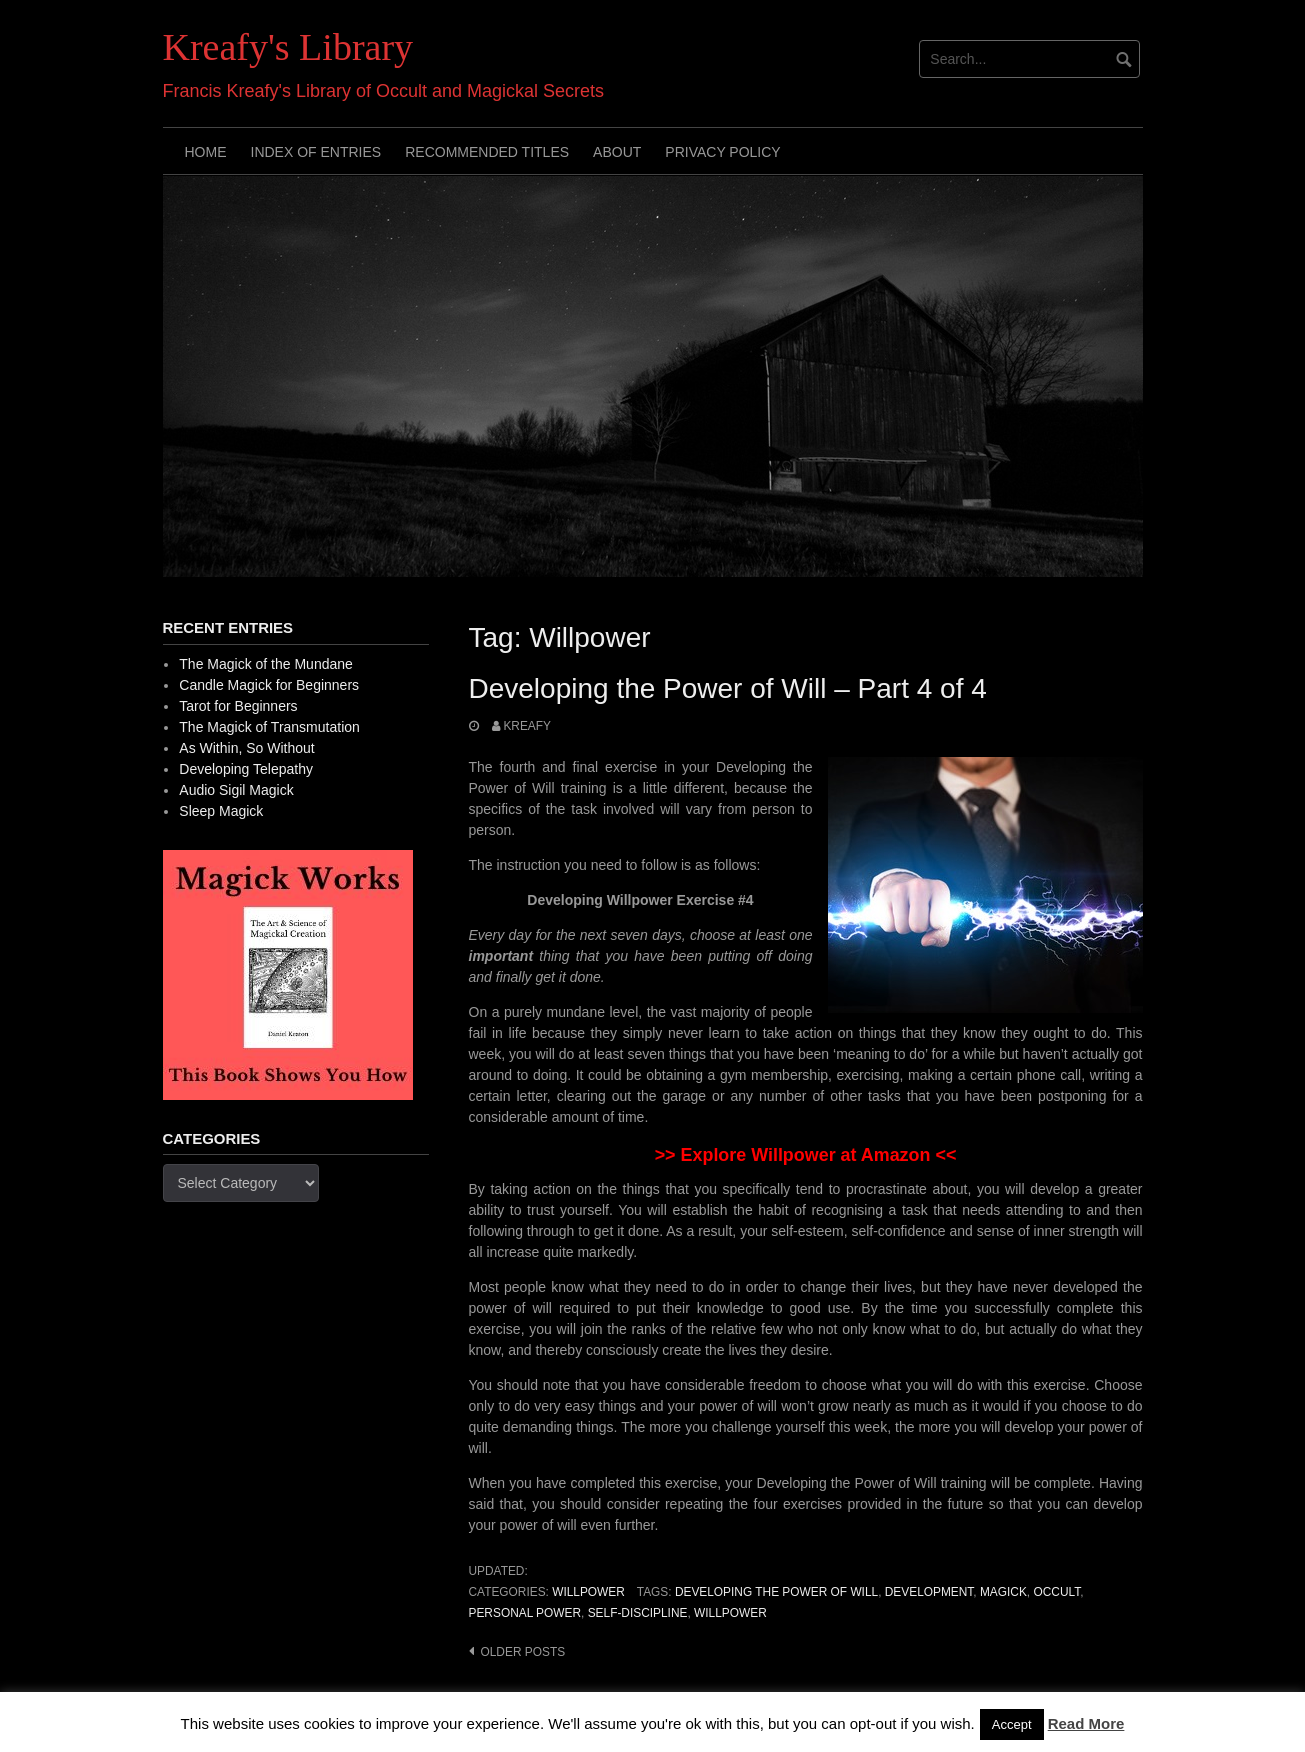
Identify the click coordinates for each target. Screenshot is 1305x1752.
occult (1056, 1592)
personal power (525, 1613)
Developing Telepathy (246, 769)
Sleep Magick (221, 811)
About (617, 152)
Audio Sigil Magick (236, 790)
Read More (1086, 1723)
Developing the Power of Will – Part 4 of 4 (728, 688)
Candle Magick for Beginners (269, 685)
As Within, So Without (246, 748)
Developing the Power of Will (776, 1592)
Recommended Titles (487, 152)
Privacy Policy (722, 152)
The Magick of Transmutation (269, 727)
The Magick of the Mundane (266, 664)
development (929, 1592)
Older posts (523, 1652)
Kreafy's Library (288, 47)
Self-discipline (638, 1613)
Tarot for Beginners (238, 706)
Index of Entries (316, 152)
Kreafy (527, 726)
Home (206, 152)
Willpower (588, 1592)
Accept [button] (1012, 1724)
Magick (1003, 1592)
